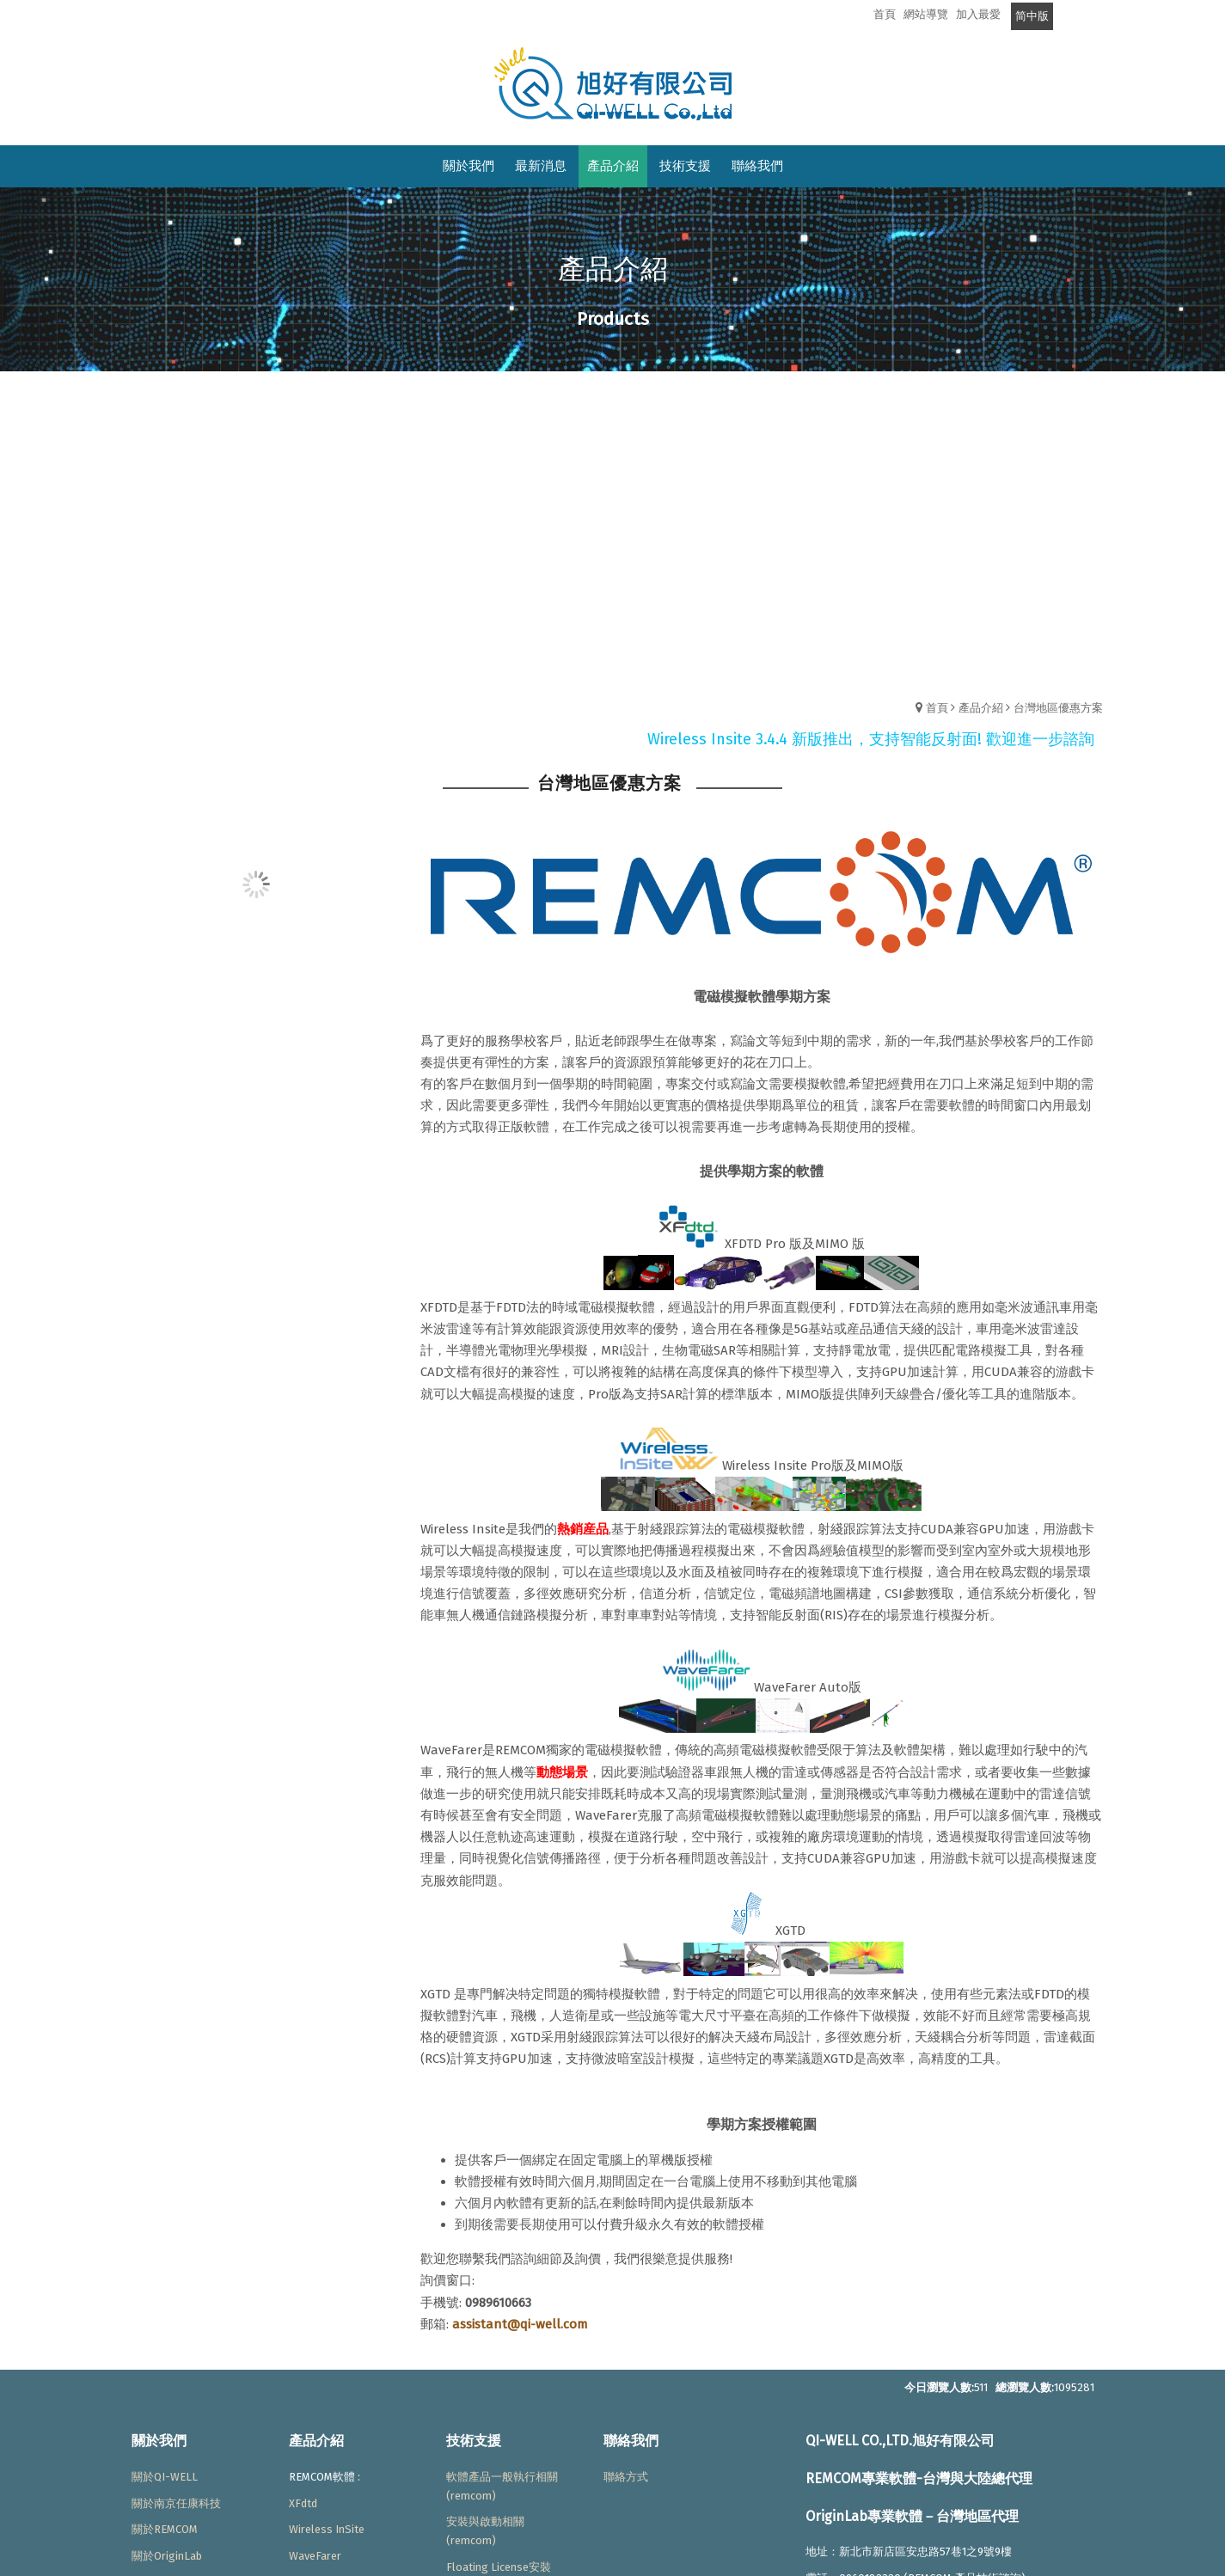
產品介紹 (981, 707)
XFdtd (303, 2503)
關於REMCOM (165, 2529)
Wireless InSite (326, 2529)
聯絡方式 (625, 2476)
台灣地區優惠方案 (1058, 707)
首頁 (937, 707)
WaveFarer (315, 2555)
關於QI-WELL (165, 2476)
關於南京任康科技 (176, 2503)
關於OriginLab (167, 2555)
